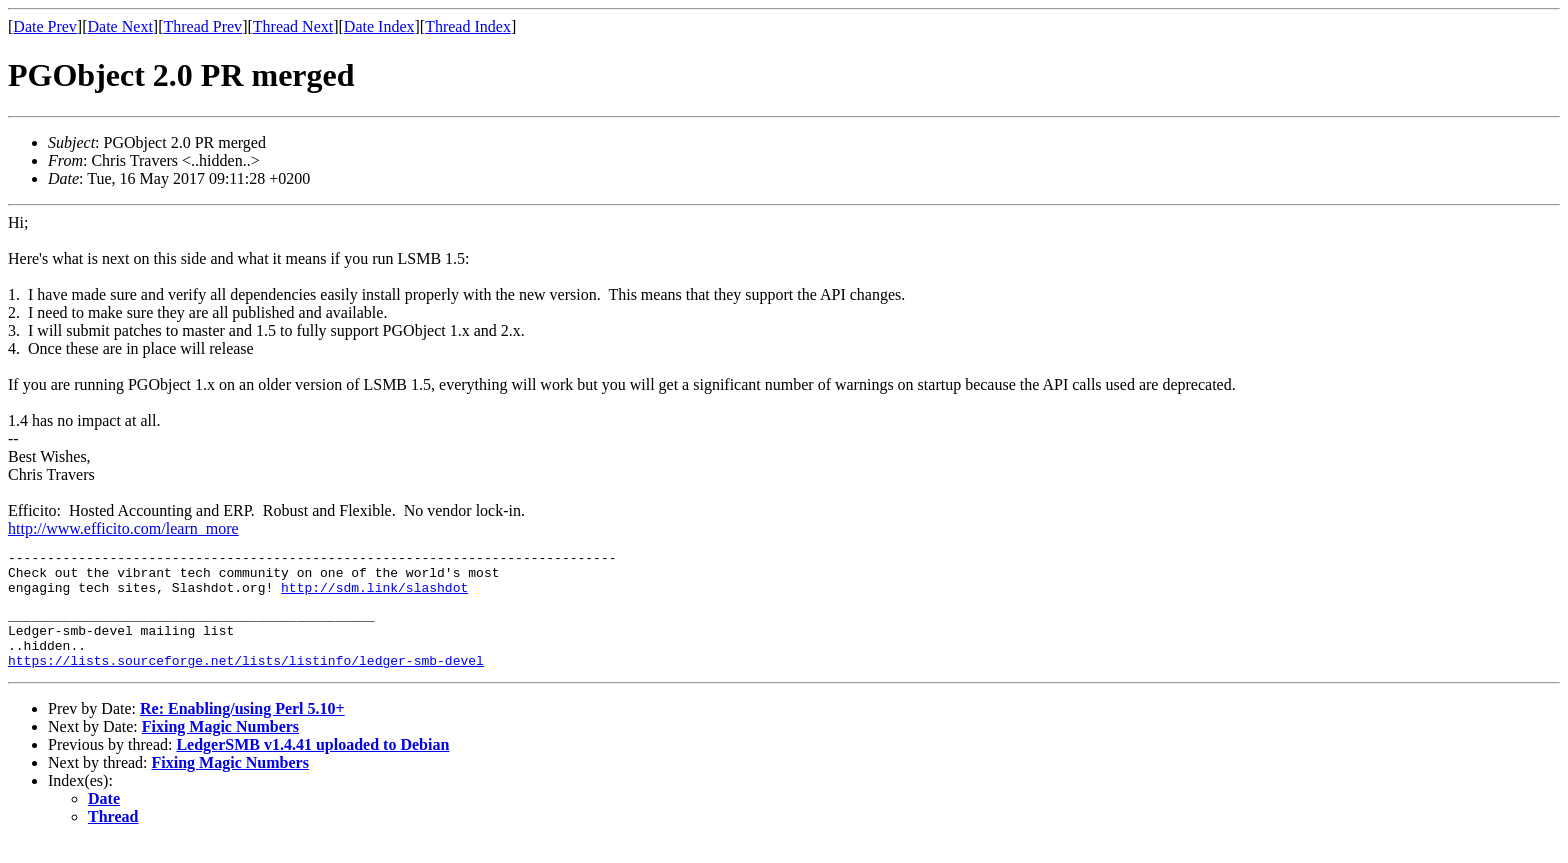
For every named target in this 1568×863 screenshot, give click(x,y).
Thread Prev (202, 26)
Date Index (379, 26)
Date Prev (45, 26)
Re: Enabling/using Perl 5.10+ (242, 729)
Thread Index (468, 26)
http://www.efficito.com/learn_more (123, 528)
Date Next (120, 26)
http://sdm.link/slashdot (374, 596)
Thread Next (293, 26)
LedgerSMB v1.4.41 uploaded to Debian (312, 765)
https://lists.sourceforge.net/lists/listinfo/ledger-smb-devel (246, 681)
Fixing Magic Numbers (220, 747)
